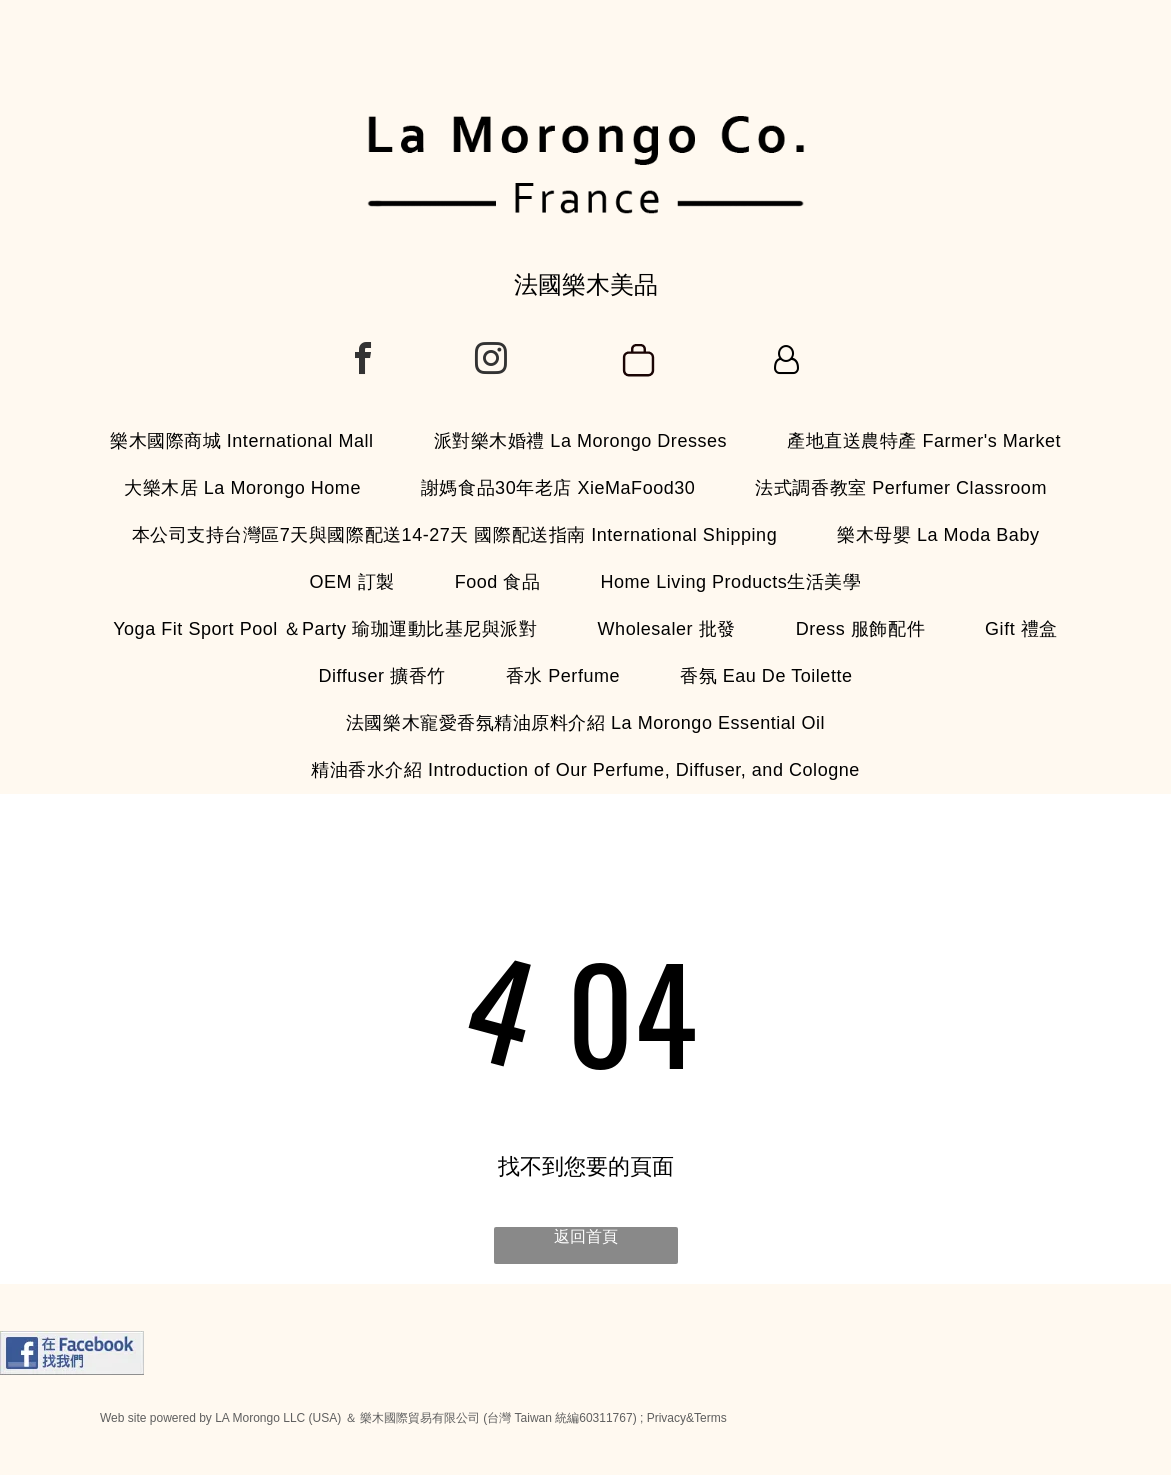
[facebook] (363, 361)
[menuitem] (242, 441)
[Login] (786, 361)
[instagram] (491, 361)
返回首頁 (586, 1236)
